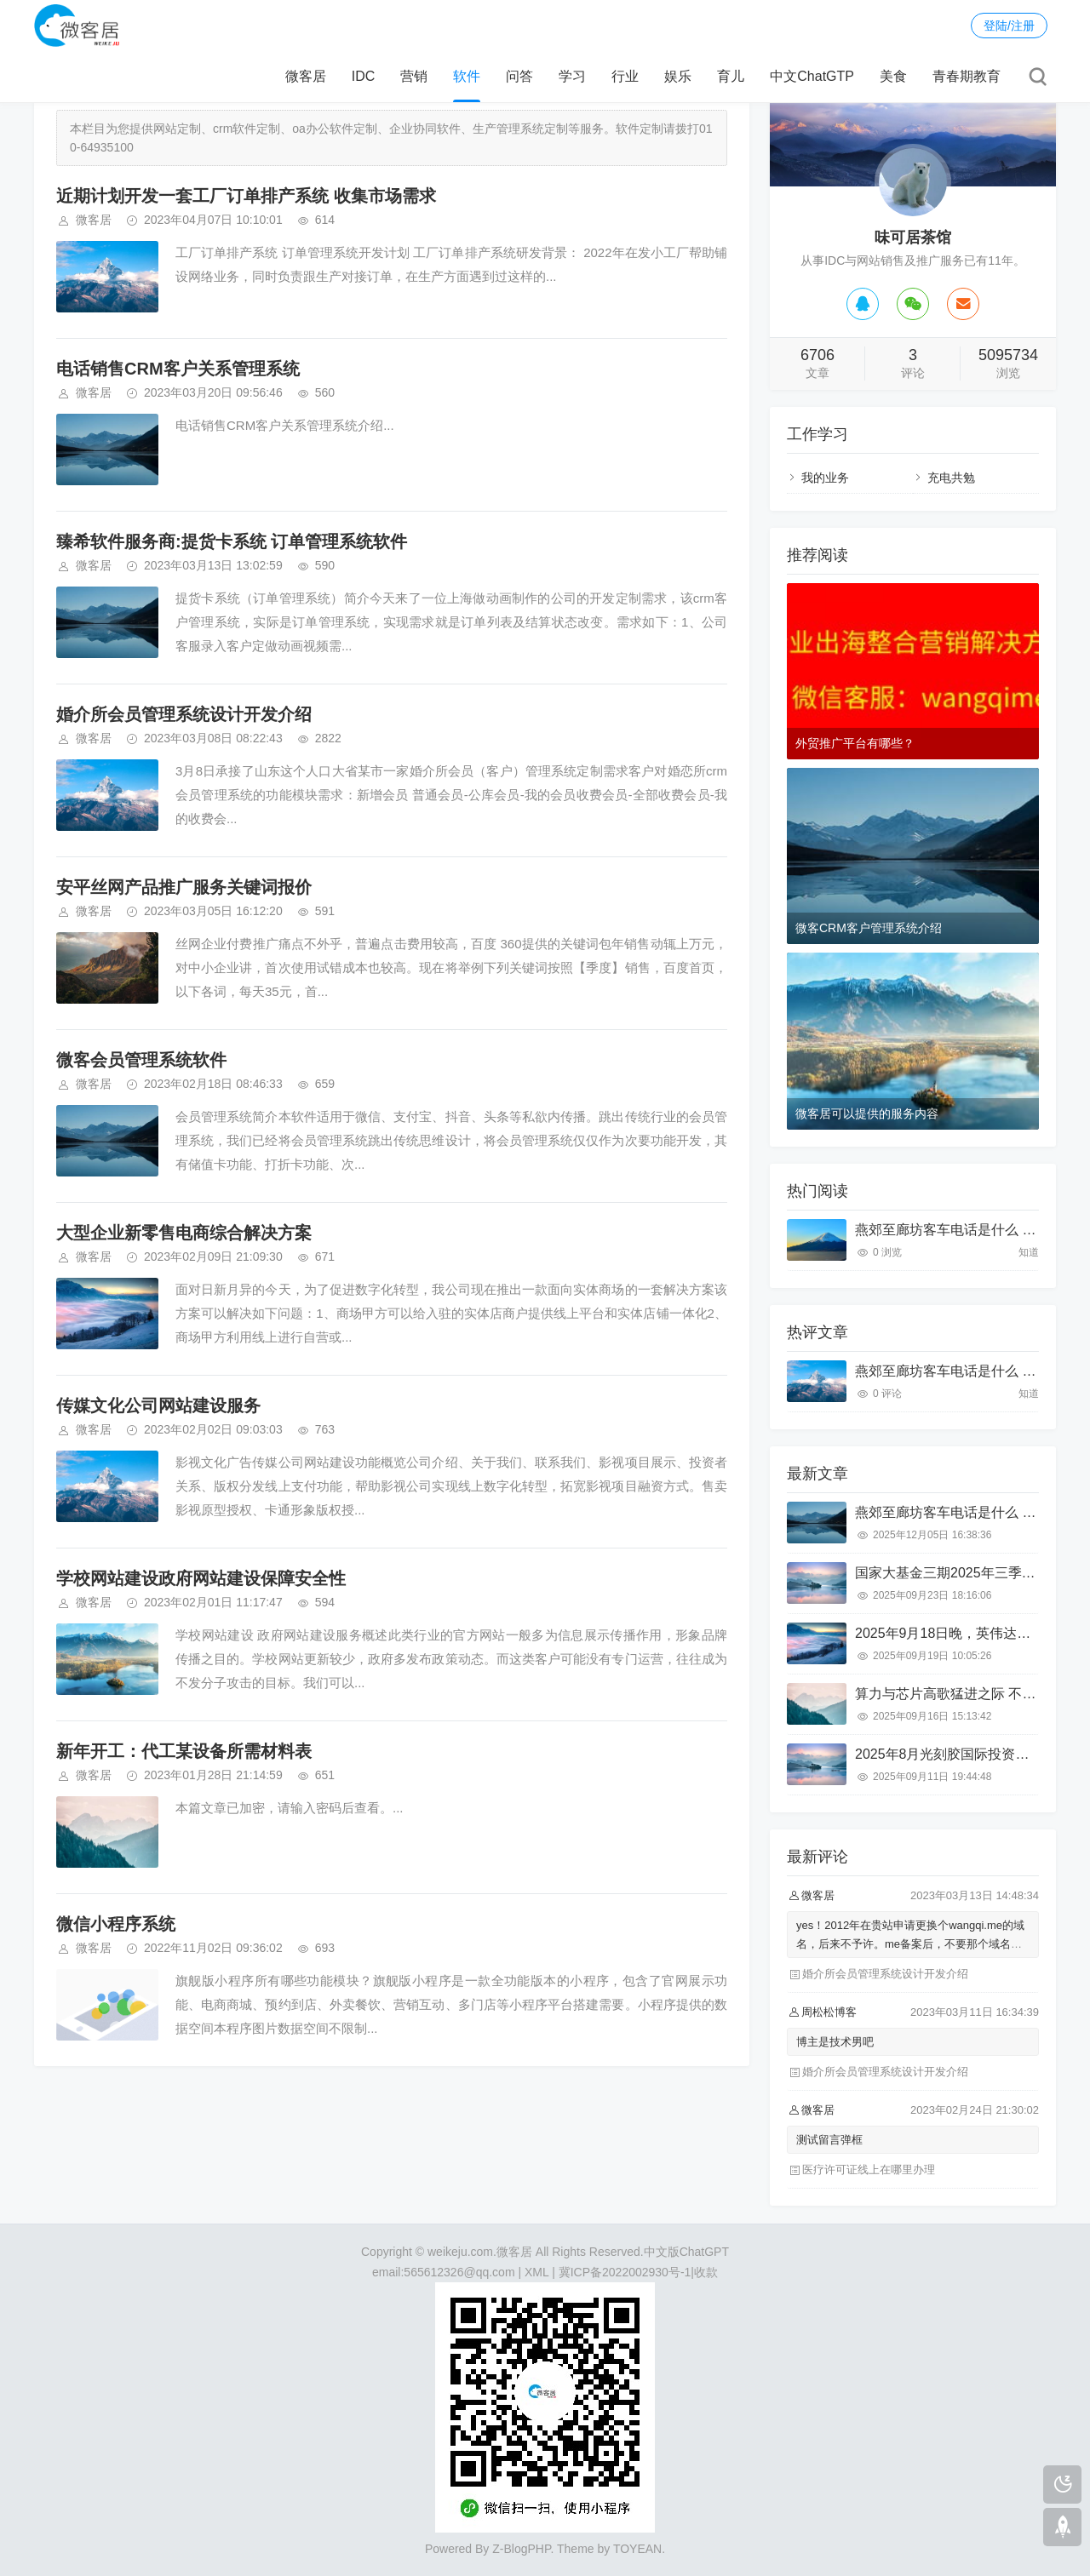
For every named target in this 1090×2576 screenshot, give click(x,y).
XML (536, 2272)
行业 (625, 76)
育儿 (730, 76)
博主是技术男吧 (835, 2041)
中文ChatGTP (812, 76)
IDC (364, 76)
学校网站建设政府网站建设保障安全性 (201, 1578)
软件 (466, 76)
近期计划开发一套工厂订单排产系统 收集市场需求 (246, 195)
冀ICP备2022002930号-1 (625, 2272)
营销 (413, 76)
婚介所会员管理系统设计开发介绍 (184, 714)
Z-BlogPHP (521, 2549)
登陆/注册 (1009, 25)
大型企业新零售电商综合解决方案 (184, 1232)
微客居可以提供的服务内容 (866, 1113)
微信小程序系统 (115, 1924)
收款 (706, 2272)
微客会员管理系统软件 (141, 1059)
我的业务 (825, 477)
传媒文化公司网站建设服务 (158, 1405)
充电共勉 (951, 477)
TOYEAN (637, 2549)
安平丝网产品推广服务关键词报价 (184, 887)
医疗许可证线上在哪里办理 (868, 2169)
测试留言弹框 (829, 2139)
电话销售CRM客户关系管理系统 (178, 368)
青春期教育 (966, 76)
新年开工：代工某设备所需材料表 (184, 1751)
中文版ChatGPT (686, 2251)
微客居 (305, 76)
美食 (893, 76)
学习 (572, 76)
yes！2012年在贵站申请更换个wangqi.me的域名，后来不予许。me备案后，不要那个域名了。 (910, 1944)
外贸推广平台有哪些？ (855, 743)
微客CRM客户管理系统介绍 (868, 928)
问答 (519, 76)
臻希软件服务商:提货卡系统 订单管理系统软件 (231, 541)
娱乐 (677, 76)
